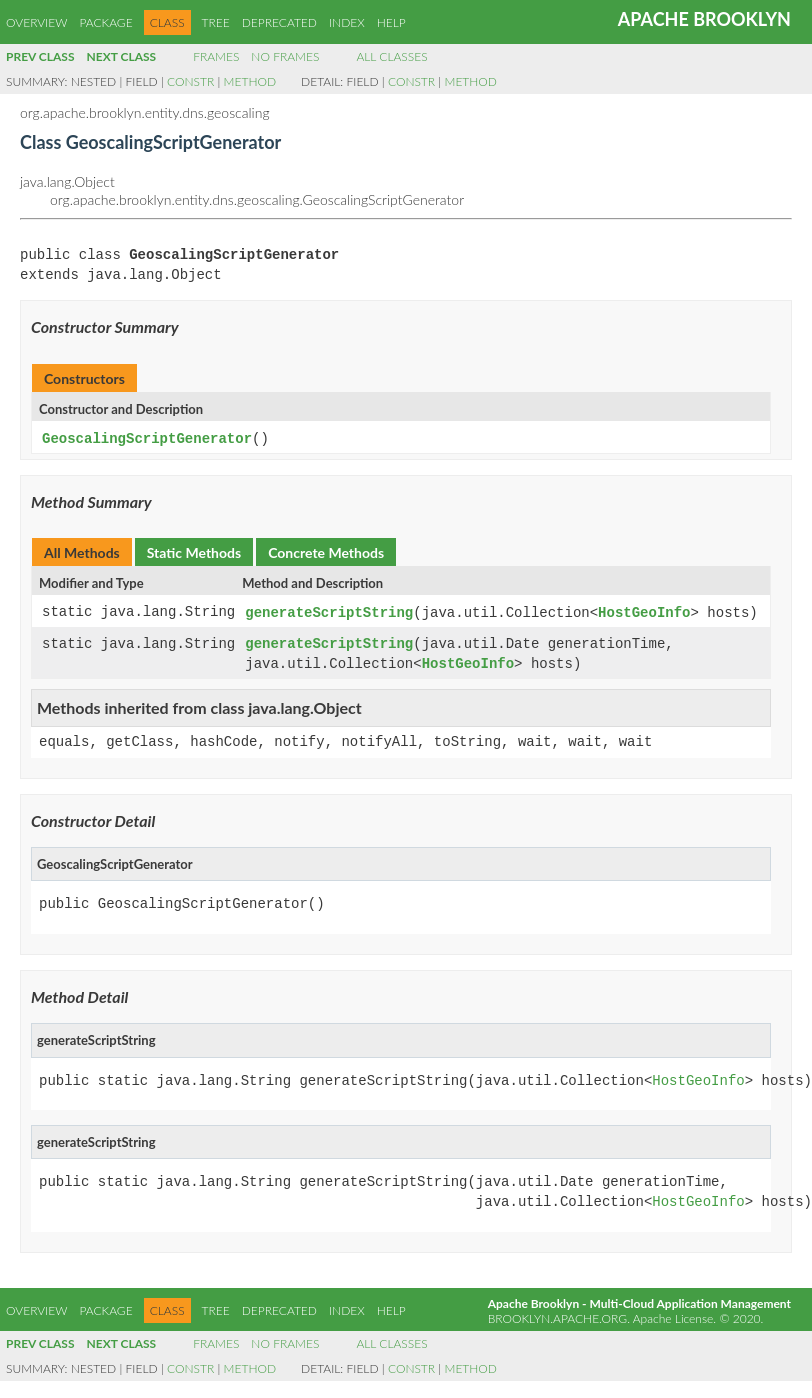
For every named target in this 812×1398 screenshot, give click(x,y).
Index (347, 22)
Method (250, 81)
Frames (216, 56)
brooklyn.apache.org (557, 1315)
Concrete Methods (326, 551)
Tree (216, 22)
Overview (36, 22)
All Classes (391, 56)
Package (105, 22)
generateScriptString (329, 611)
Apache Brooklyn (704, 19)
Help (391, 22)
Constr (190, 81)
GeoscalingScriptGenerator (147, 438)
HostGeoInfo (644, 611)
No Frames (285, 56)
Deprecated (279, 22)
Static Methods (194, 551)
